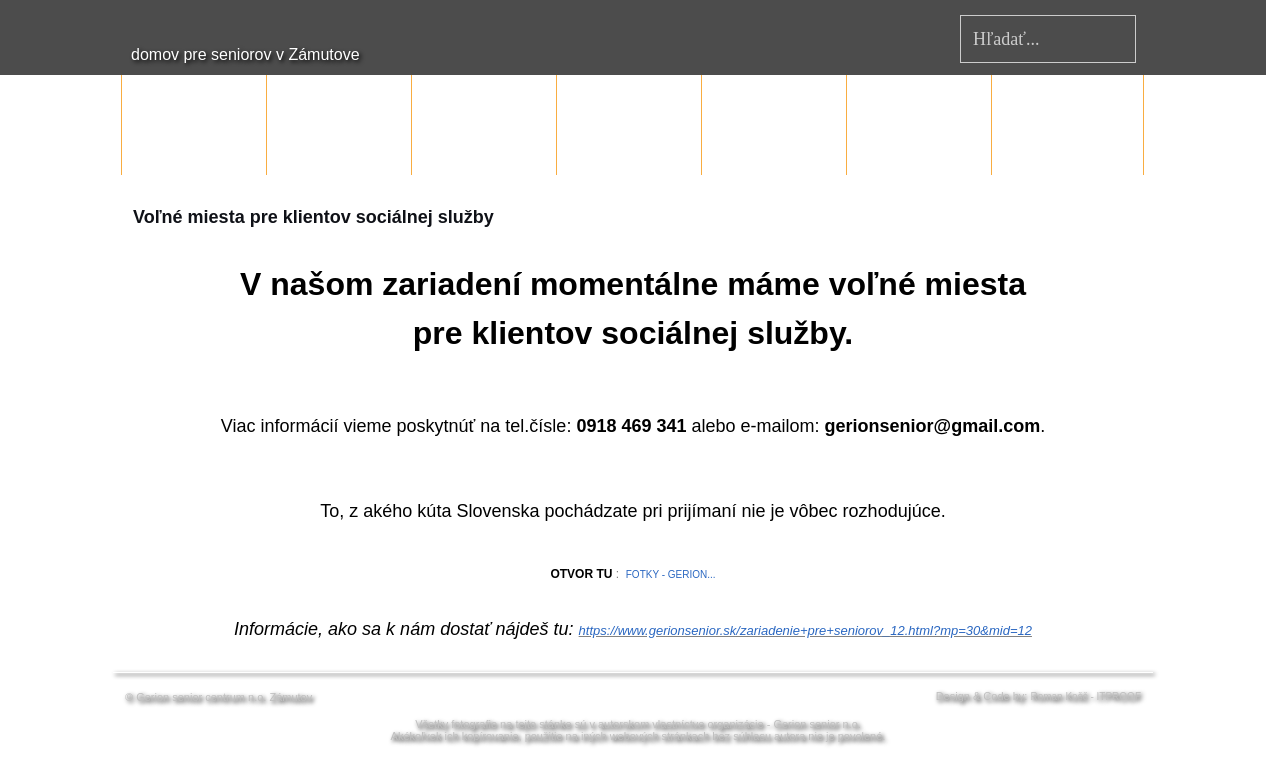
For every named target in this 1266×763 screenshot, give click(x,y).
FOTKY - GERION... (671, 574)
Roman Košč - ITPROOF (1085, 696)
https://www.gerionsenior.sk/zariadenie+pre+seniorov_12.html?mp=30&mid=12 (805, 630)
